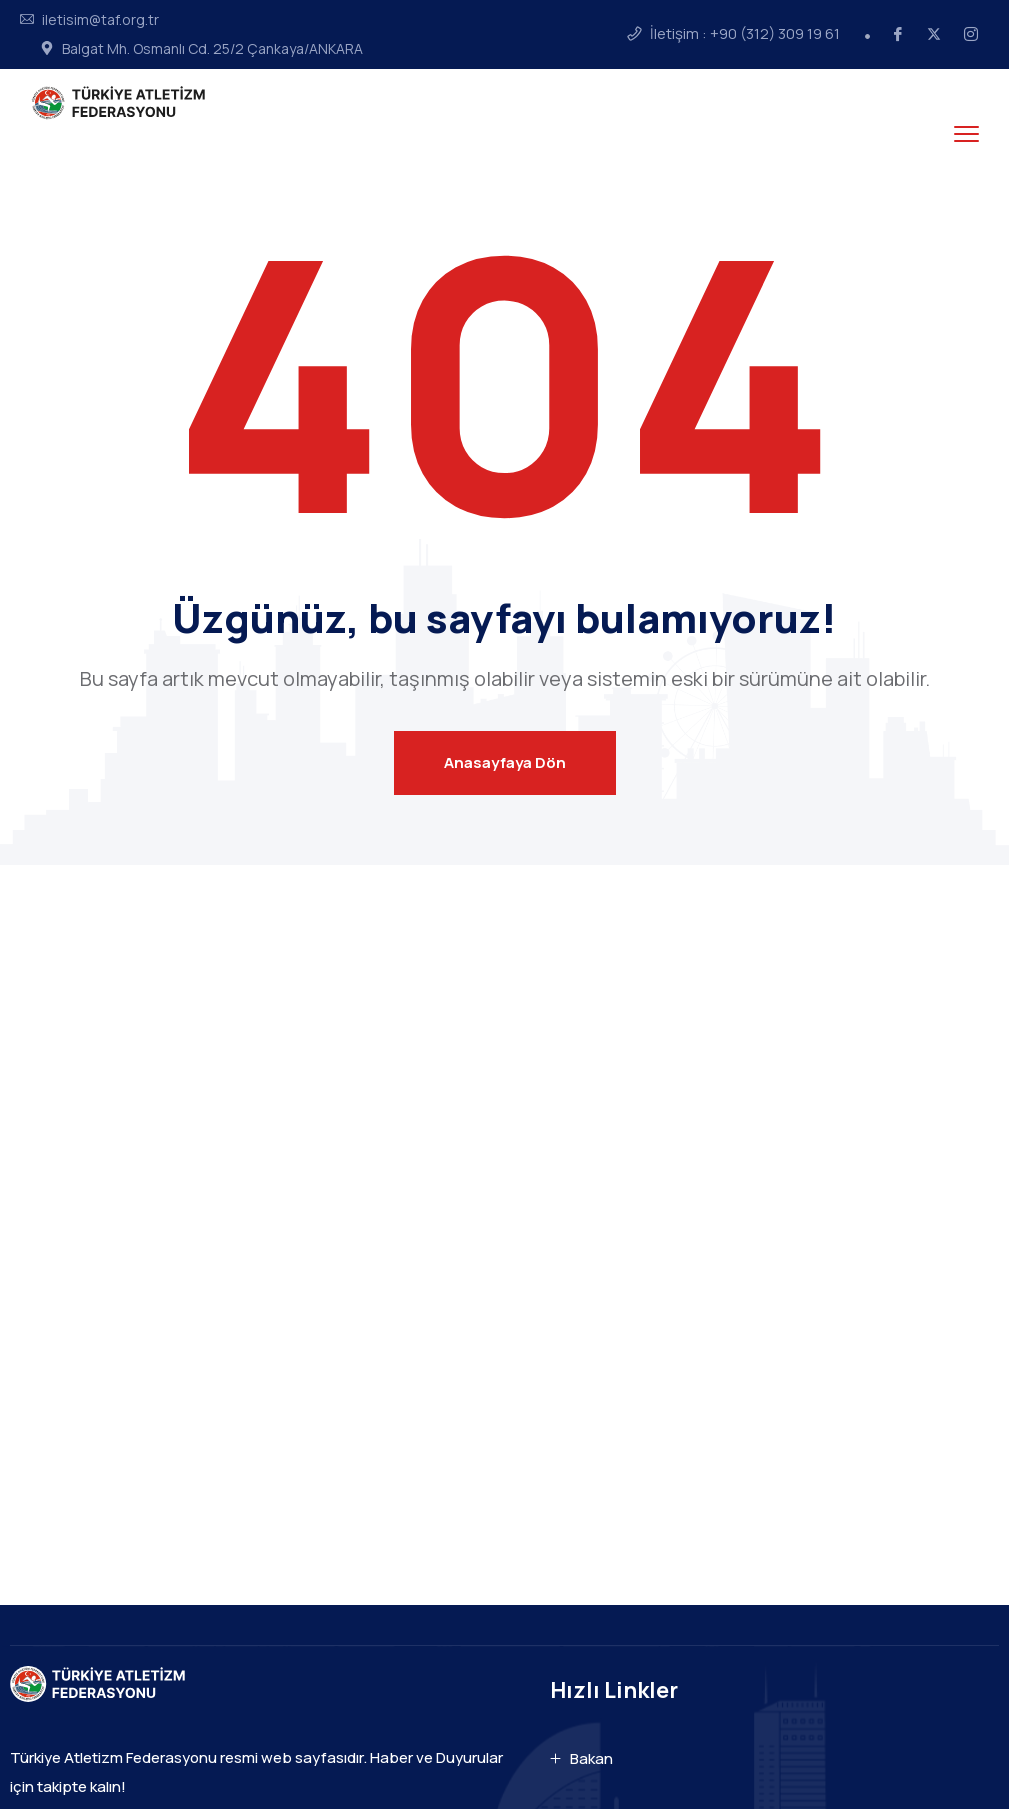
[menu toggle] (966, 133)
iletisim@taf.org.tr (100, 20)
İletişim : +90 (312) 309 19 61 (745, 34)
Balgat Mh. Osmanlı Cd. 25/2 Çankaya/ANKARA (212, 49)
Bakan (591, 1758)
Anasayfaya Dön (505, 762)
